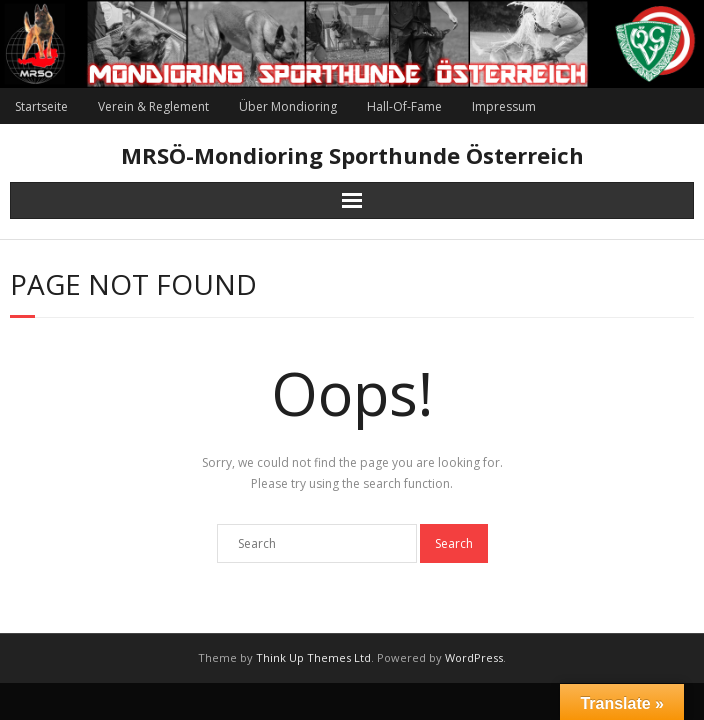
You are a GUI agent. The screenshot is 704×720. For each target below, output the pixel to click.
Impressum (504, 106)
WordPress (474, 657)
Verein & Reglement (153, 106)
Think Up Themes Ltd (313, 657)
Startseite (41, 106)
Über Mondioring (288, 106)
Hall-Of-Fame (404, 106)
